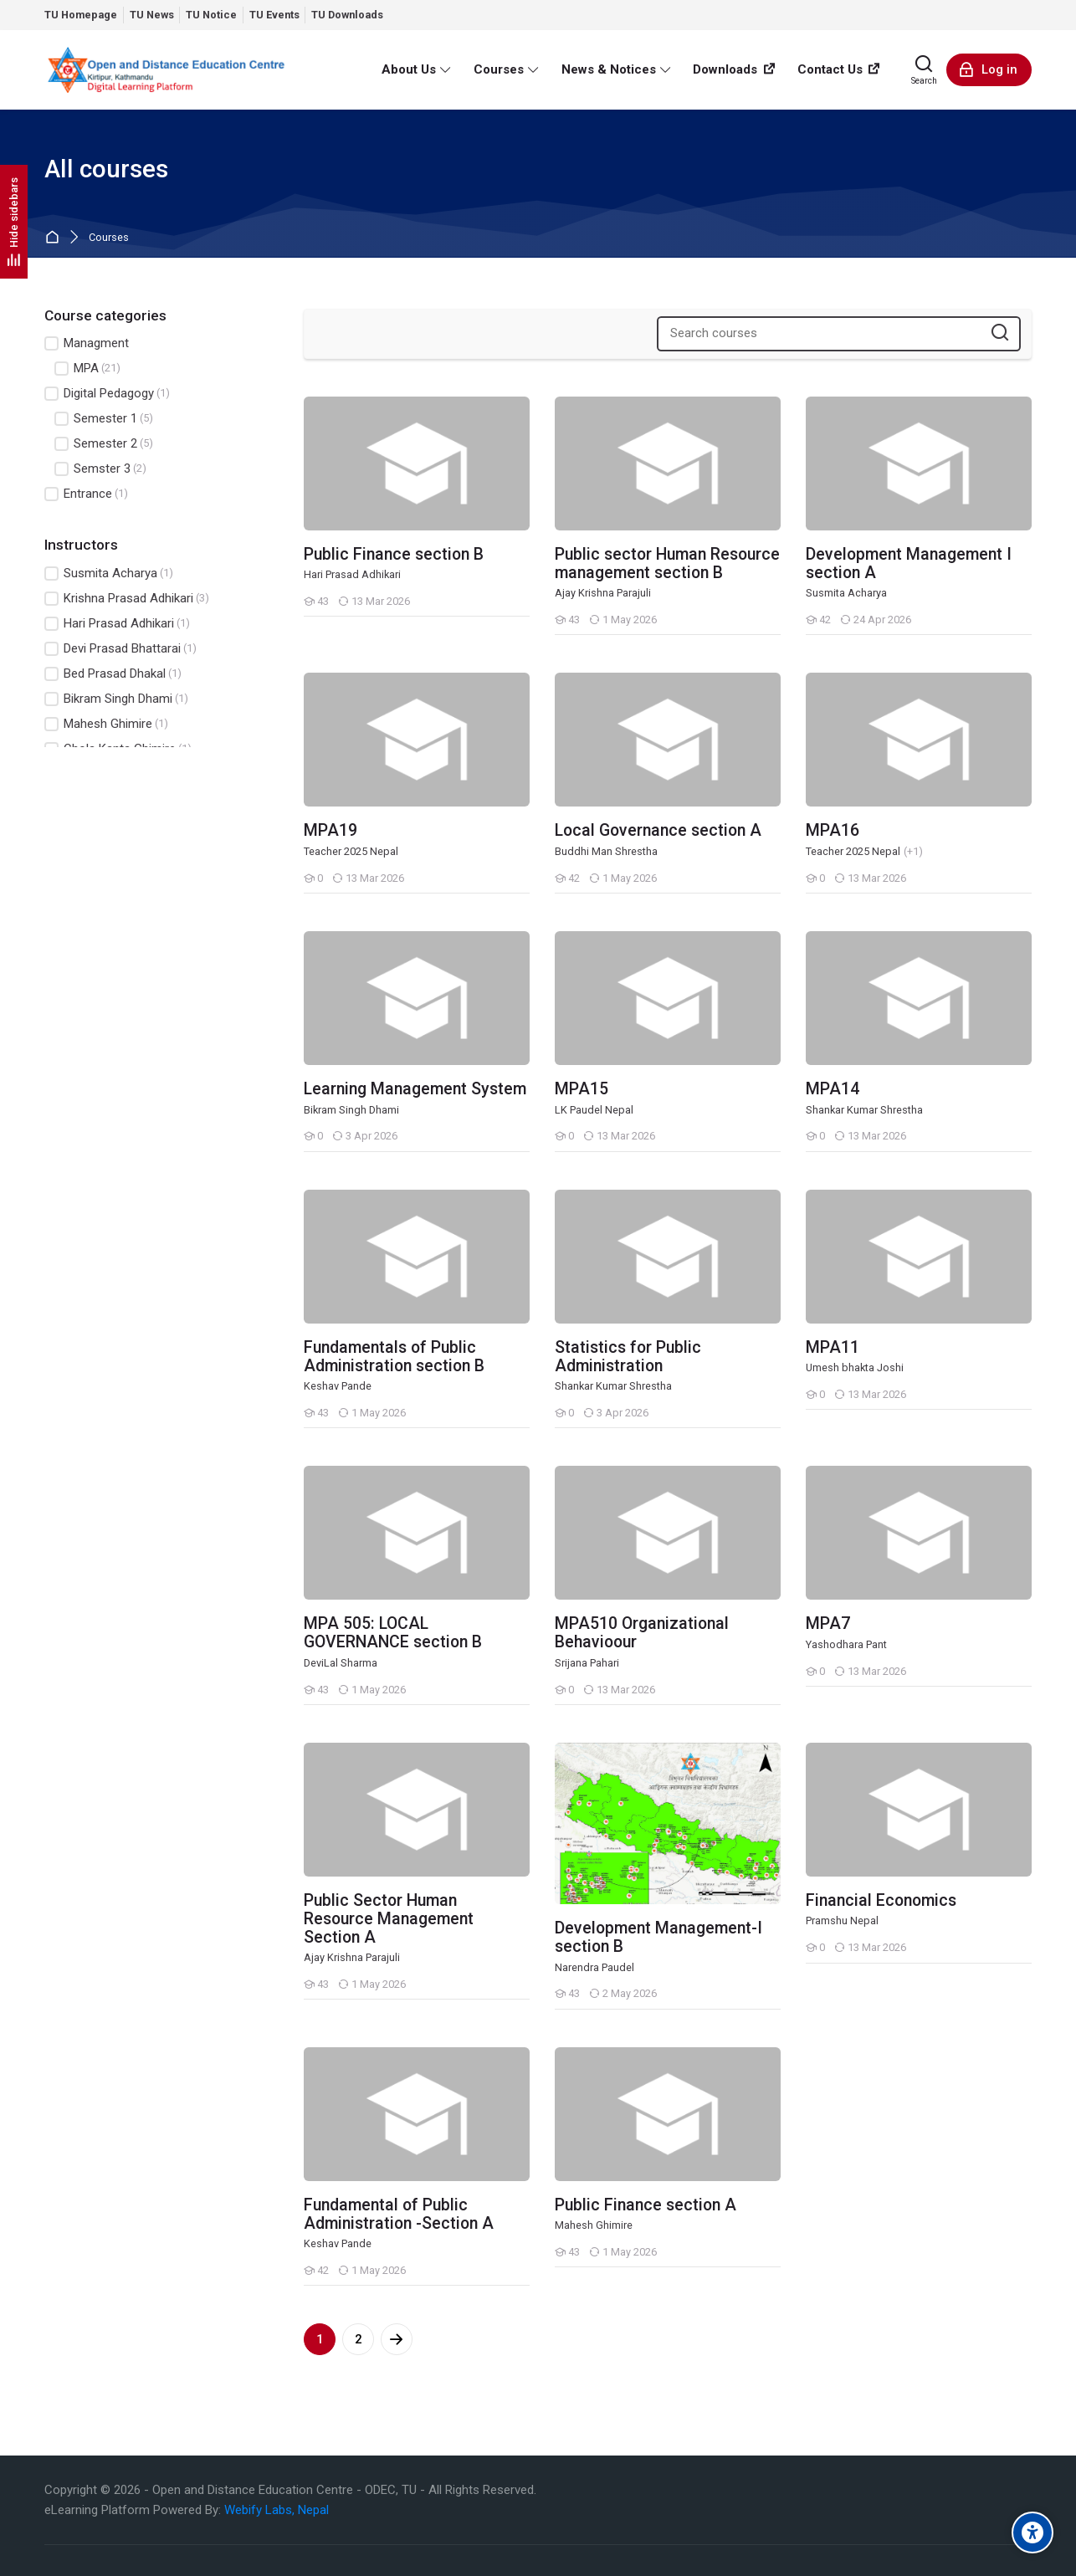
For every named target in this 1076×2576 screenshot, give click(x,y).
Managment (86, 343)
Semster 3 (100, 469)
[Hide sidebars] (14, 221)
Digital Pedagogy (107, 394)
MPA (87, 368)
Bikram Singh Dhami (116, 699)
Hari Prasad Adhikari (117, 624)
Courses (109, 238)
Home (55, 238)
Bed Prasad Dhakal (113, 674)
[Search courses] (1000, 333)
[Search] (924, 69)
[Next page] (396, 2339)
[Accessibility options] (1032, 2532)
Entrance (86, 494)
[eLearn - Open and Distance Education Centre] (166, 70)
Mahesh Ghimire (106, 724)
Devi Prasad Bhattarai (120, 649)
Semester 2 (103, 444)
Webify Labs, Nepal (276, 2509)
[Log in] (989, 69)
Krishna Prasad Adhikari (126, 599)
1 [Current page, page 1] (320, 2339)
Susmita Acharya (108, 573)
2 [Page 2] (358, 2339)
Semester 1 (103, 419)
